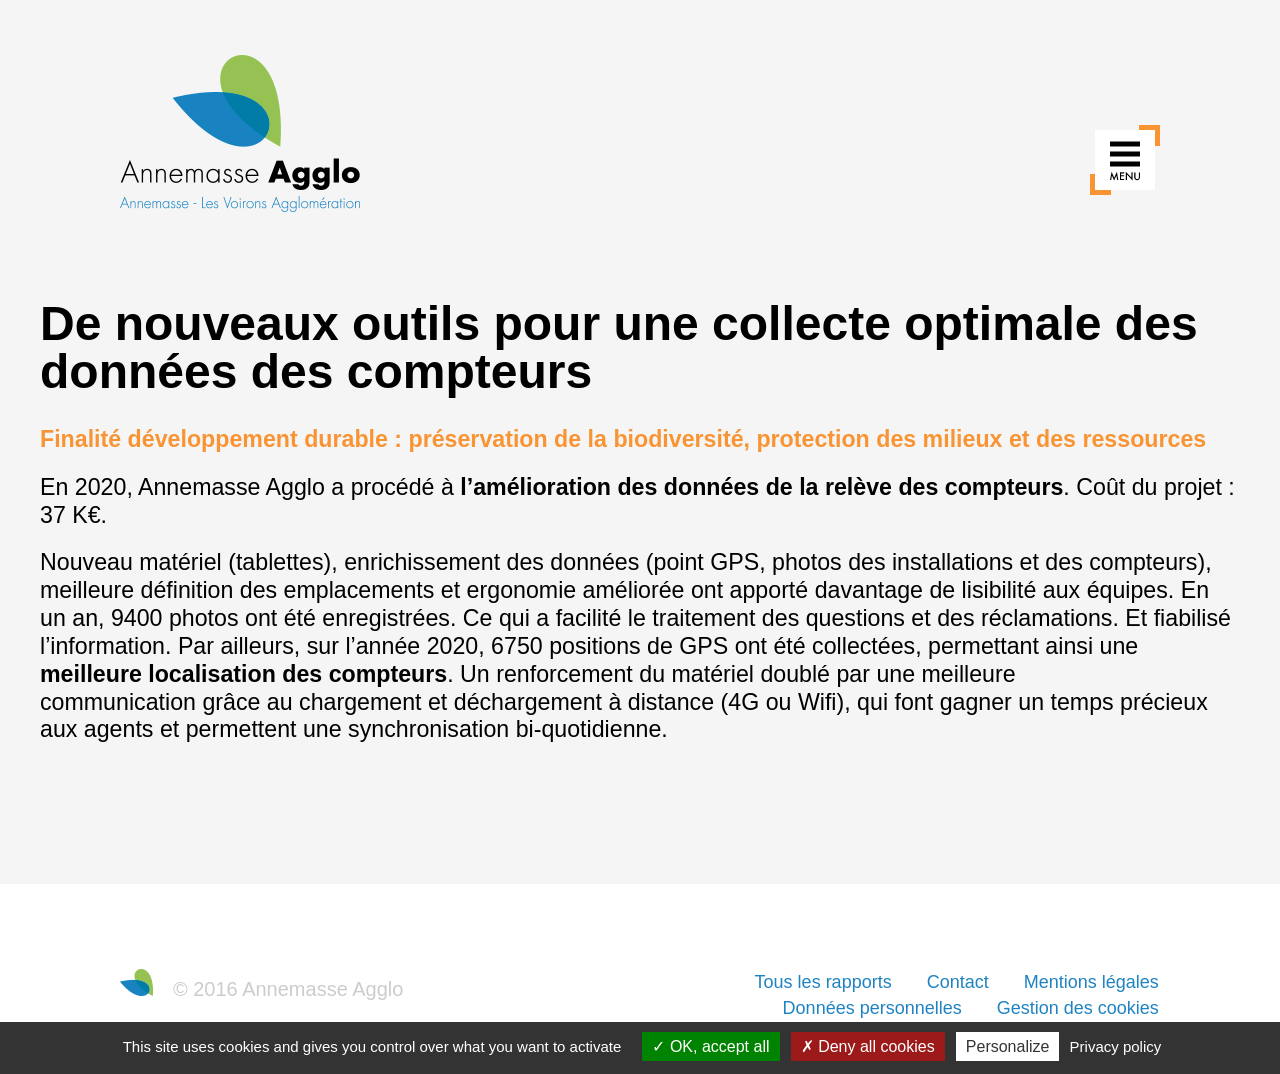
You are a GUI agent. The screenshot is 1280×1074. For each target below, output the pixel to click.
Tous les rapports (823, 982)
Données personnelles (872, 1008)
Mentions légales (1091, 982)
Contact (958, 982)
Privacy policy (1116, 1046)
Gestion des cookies (1078, 1008)
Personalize (1008, 1046)
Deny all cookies (868, 1046)
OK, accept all (710, 1046)
